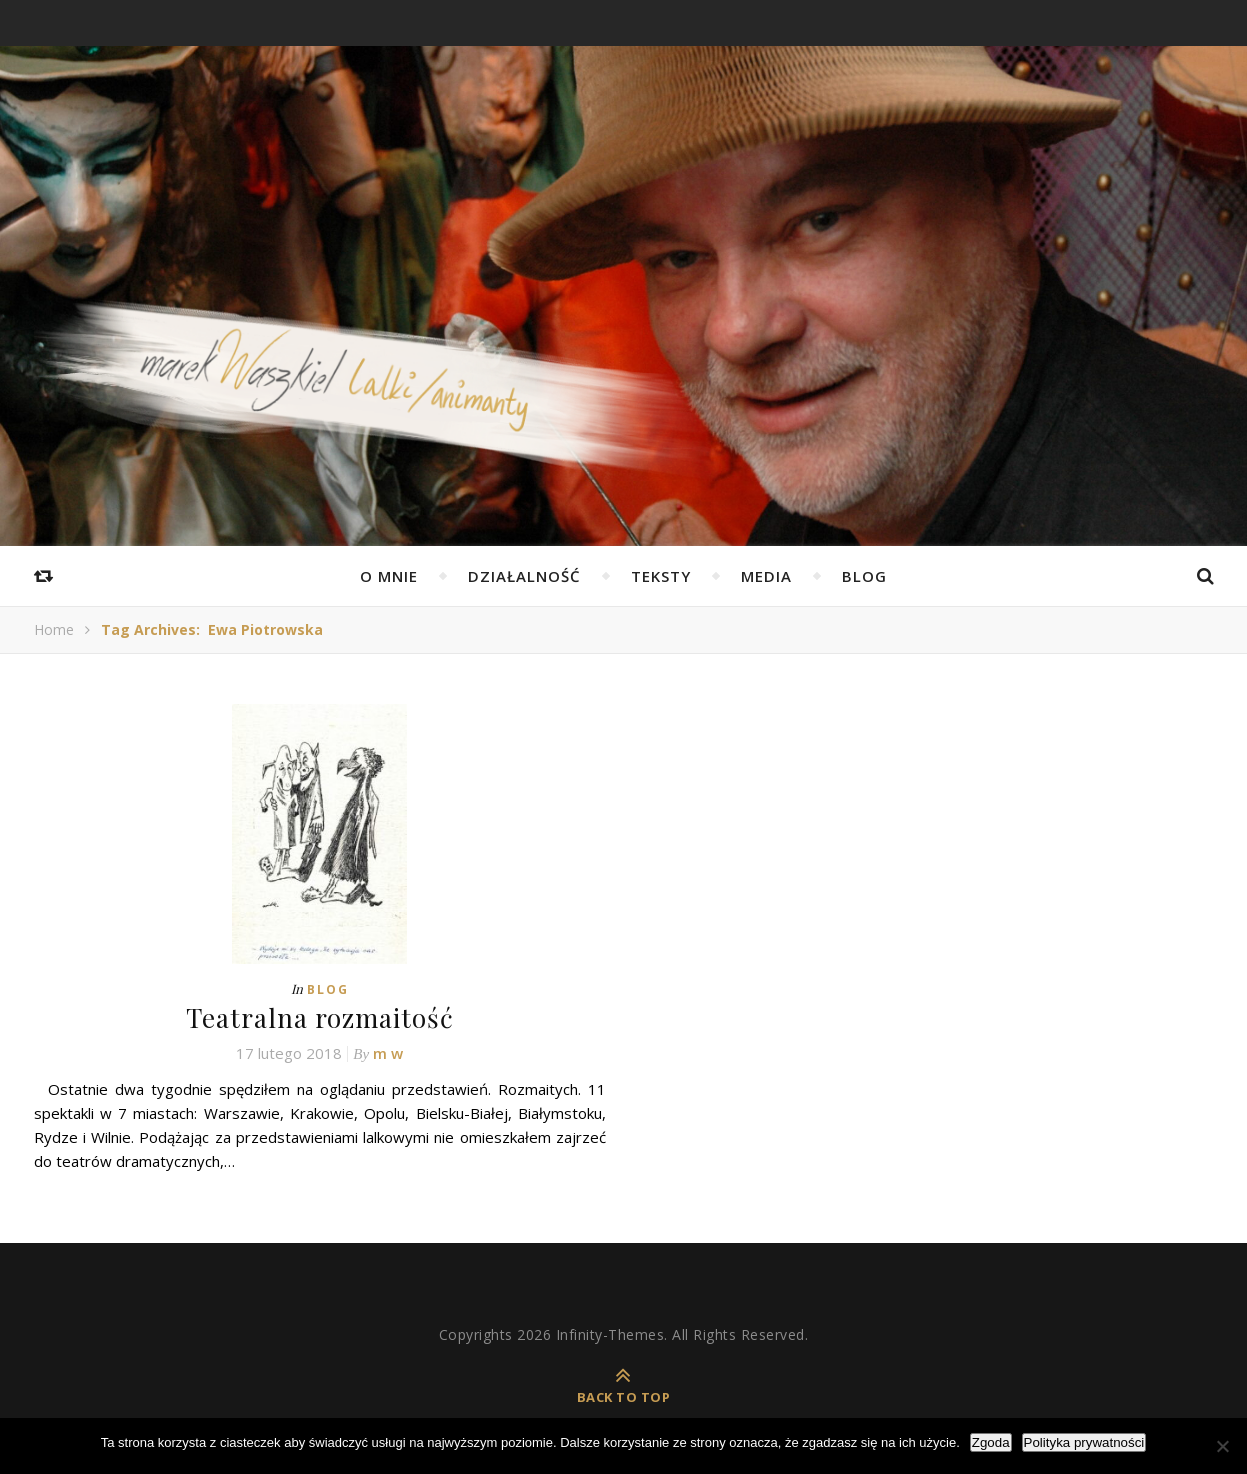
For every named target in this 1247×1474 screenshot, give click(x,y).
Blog (864, 576)
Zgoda (991, 1442)
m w (388, 1053)
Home (54, 629)
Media (766, 576)
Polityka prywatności (1084, 1442)
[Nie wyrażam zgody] (1222, 1446)
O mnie (389, 576)
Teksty (661, 576)
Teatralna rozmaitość (320, 1017)
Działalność (524, 576)
